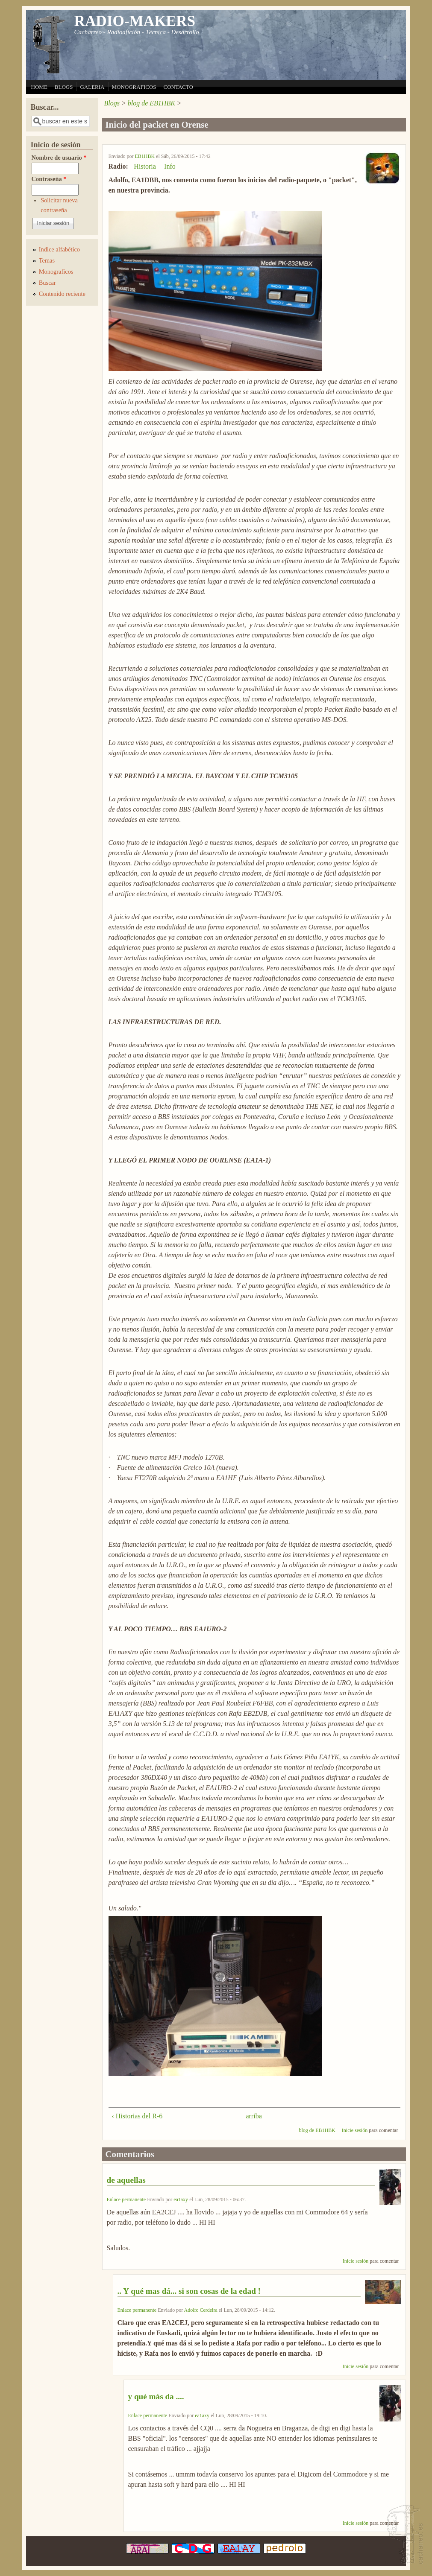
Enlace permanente (126, 2199)
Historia (145, 166)
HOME (39, 87)
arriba (251, 2116)
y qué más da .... (156, 2396)
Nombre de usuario (59, 157)
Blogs (112, 103)
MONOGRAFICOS (134, 87)
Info (170, 166)
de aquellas (126, 2180)
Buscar (47, 282)
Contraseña (49, 178)
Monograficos (56, 271)
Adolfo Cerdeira (200, 2310)
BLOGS (64, 87)
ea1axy (180, 2199)
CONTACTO (179, 87)
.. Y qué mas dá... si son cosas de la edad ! (189, 2291)
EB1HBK (145, 156)
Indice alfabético (59, 249)
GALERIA (92, 87)
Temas (47, 260)
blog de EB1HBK (151, 103)
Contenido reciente (62, 293)
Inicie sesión (354, 2130)
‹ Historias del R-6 (137, 2116)
